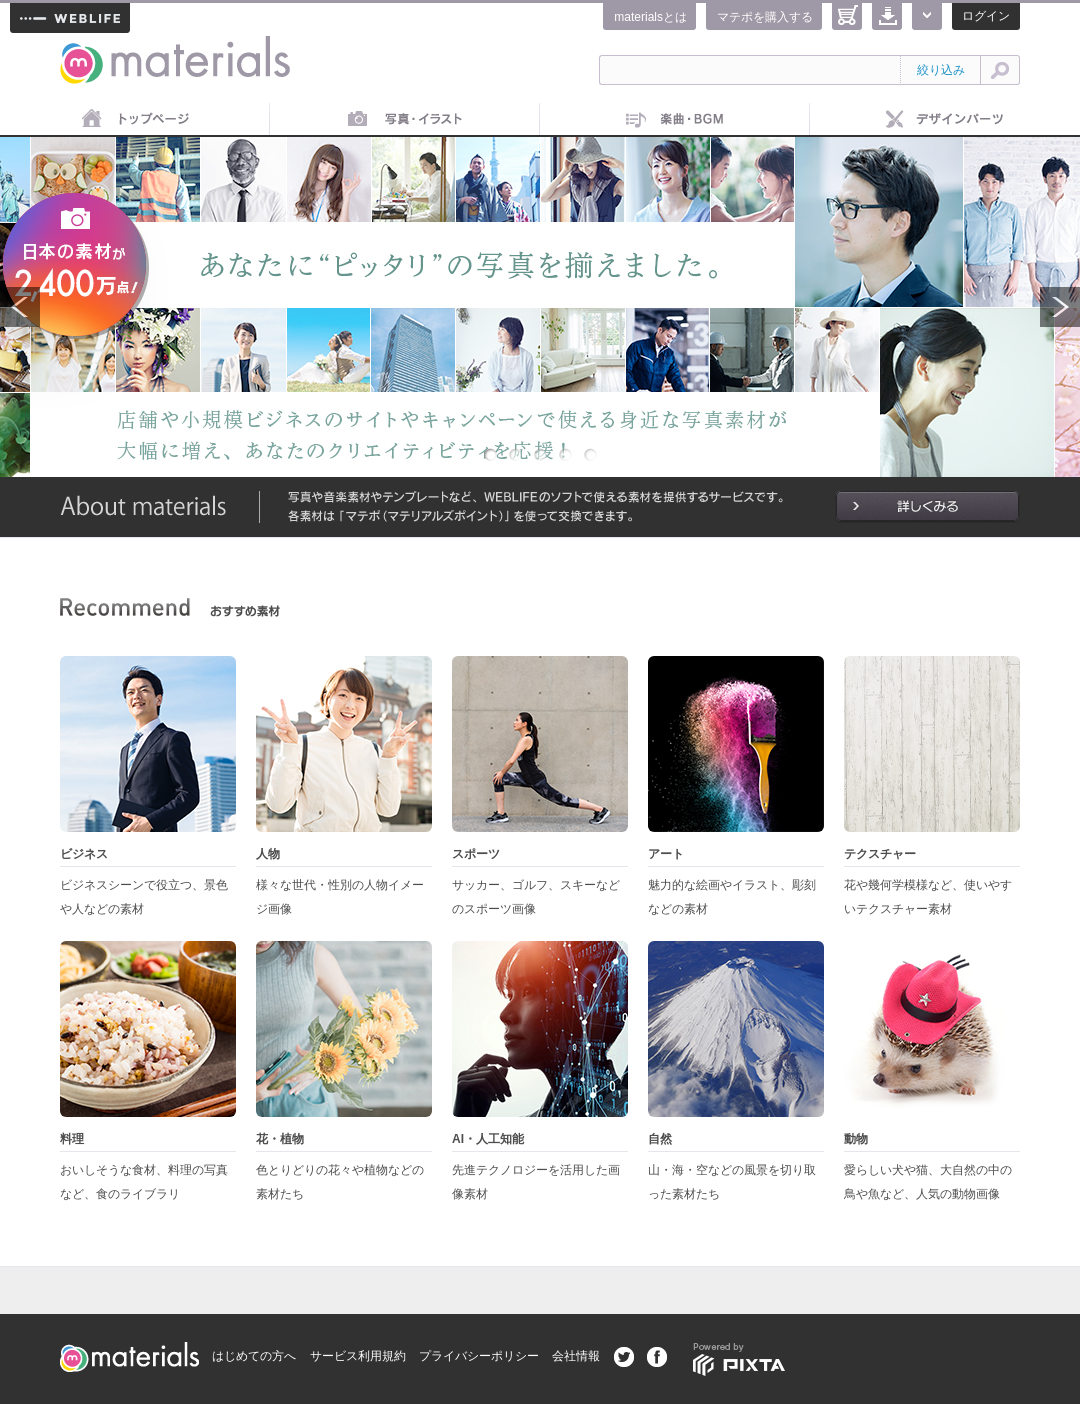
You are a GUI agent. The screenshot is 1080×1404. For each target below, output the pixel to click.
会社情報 (576, 1356)
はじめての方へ (254, 1356)
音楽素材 (675, 120)
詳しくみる (927, 507)
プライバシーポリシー (479, 1356)
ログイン (986, 16)
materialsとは (650, 17)
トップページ (135, 120)
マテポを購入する (765, 17)
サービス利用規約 (358, 1356)
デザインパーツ (945, 120)
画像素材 (405, 120)
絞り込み (941, 70)
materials (82, 47)
